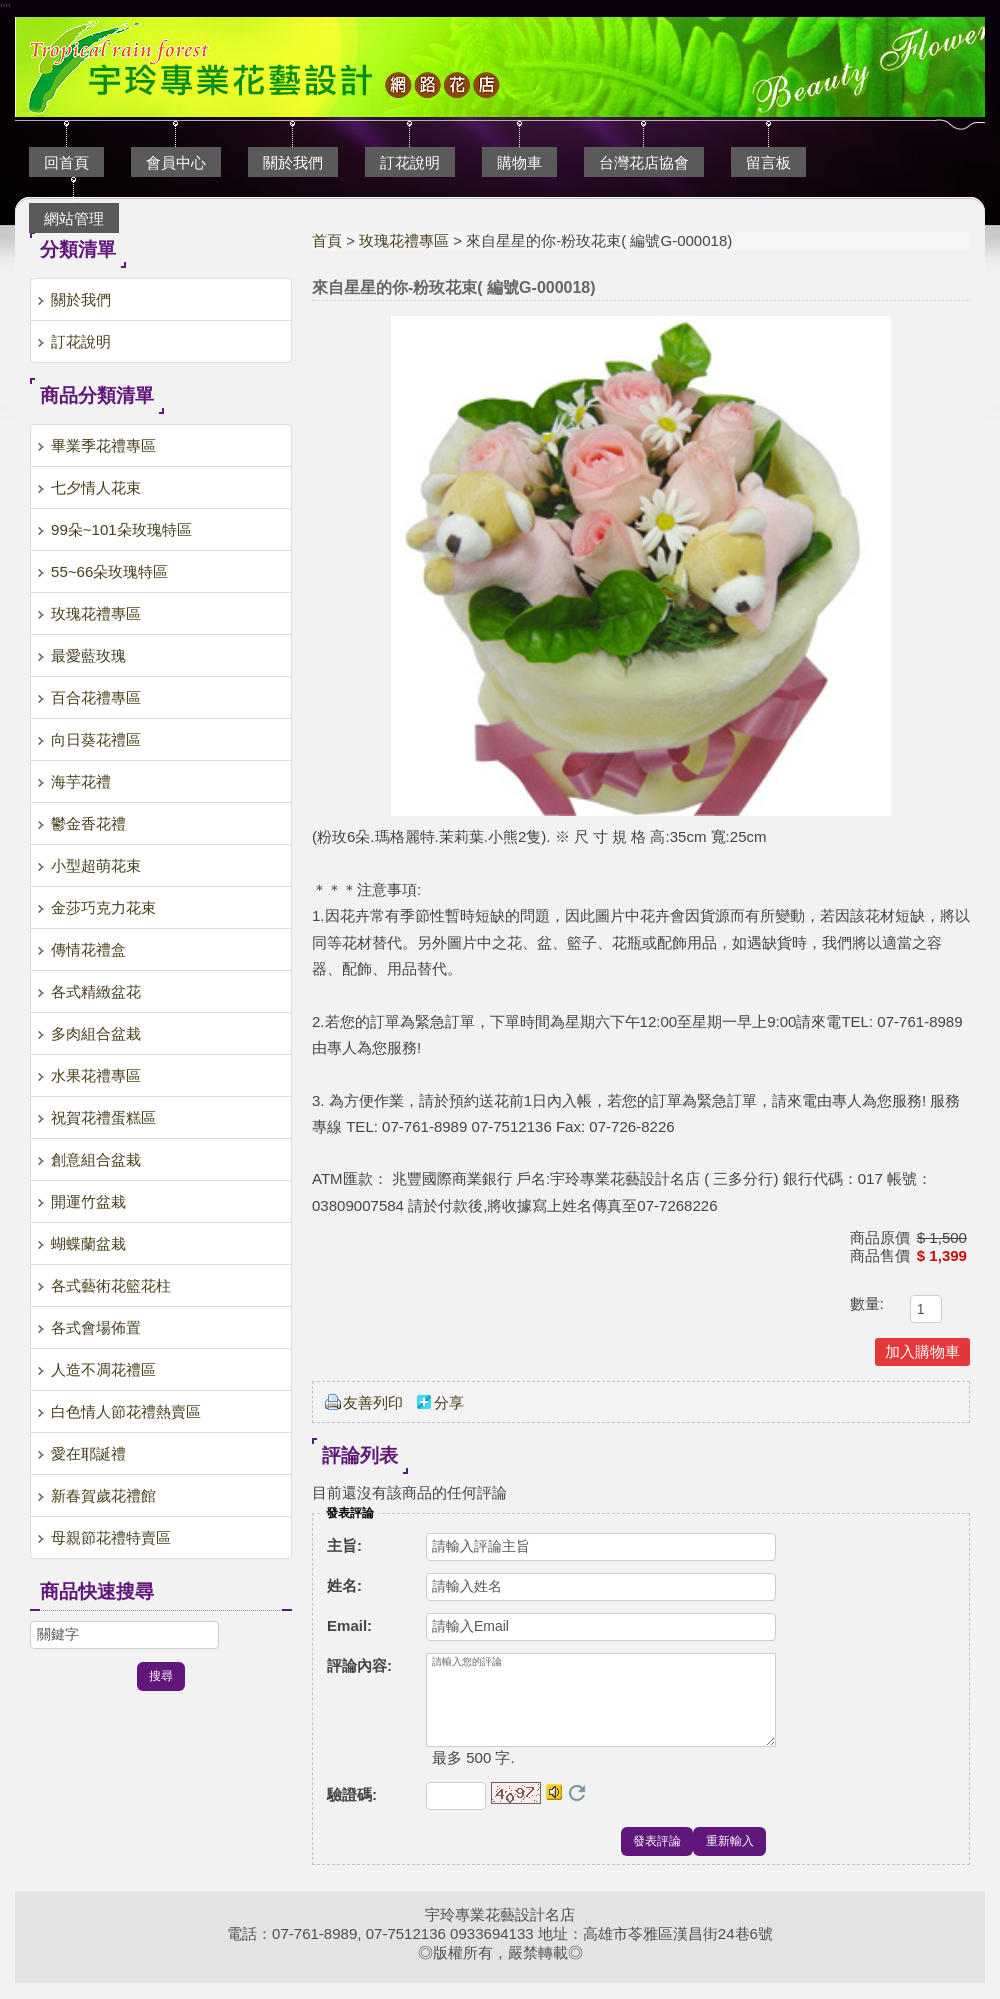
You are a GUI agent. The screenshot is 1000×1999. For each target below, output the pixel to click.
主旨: (344, 1545)
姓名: (344, 1585)
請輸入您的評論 (601, 1708)
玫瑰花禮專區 (404, 240)
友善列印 (373, 1402)
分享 (449, 1402)
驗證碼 (352, 1810)
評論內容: (359, 1665)
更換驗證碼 (577, 1809)
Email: (349, 1625)
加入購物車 (922, 1351)
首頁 (327, 240)
